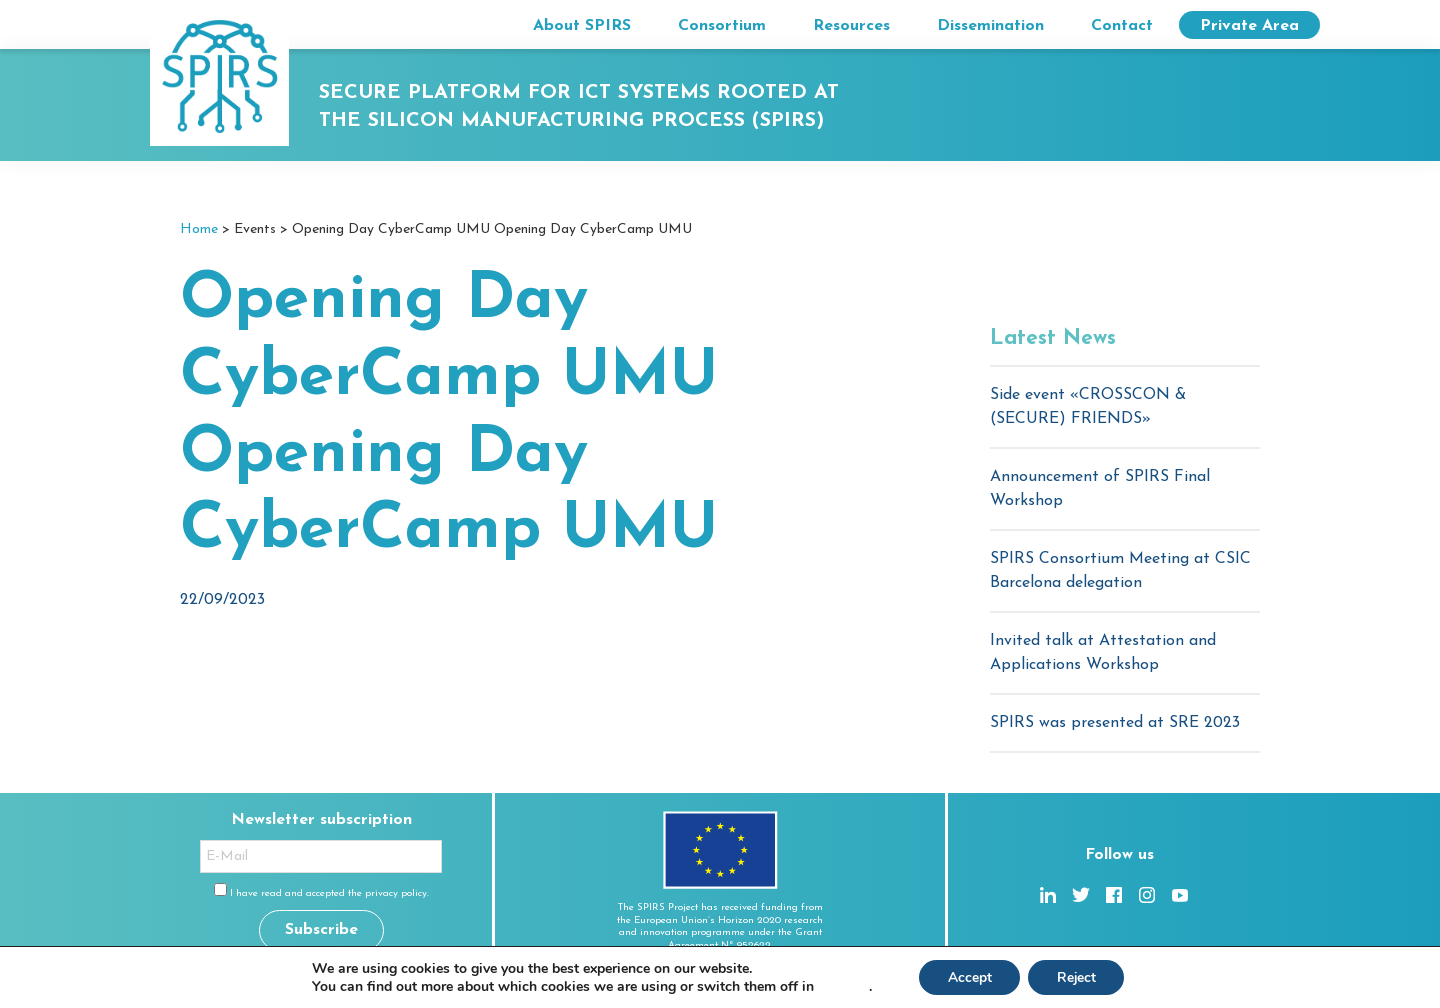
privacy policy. (397, 893)
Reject (1078, 976)
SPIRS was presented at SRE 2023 (1115, 723)
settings (839, 986)
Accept (968, 976)
